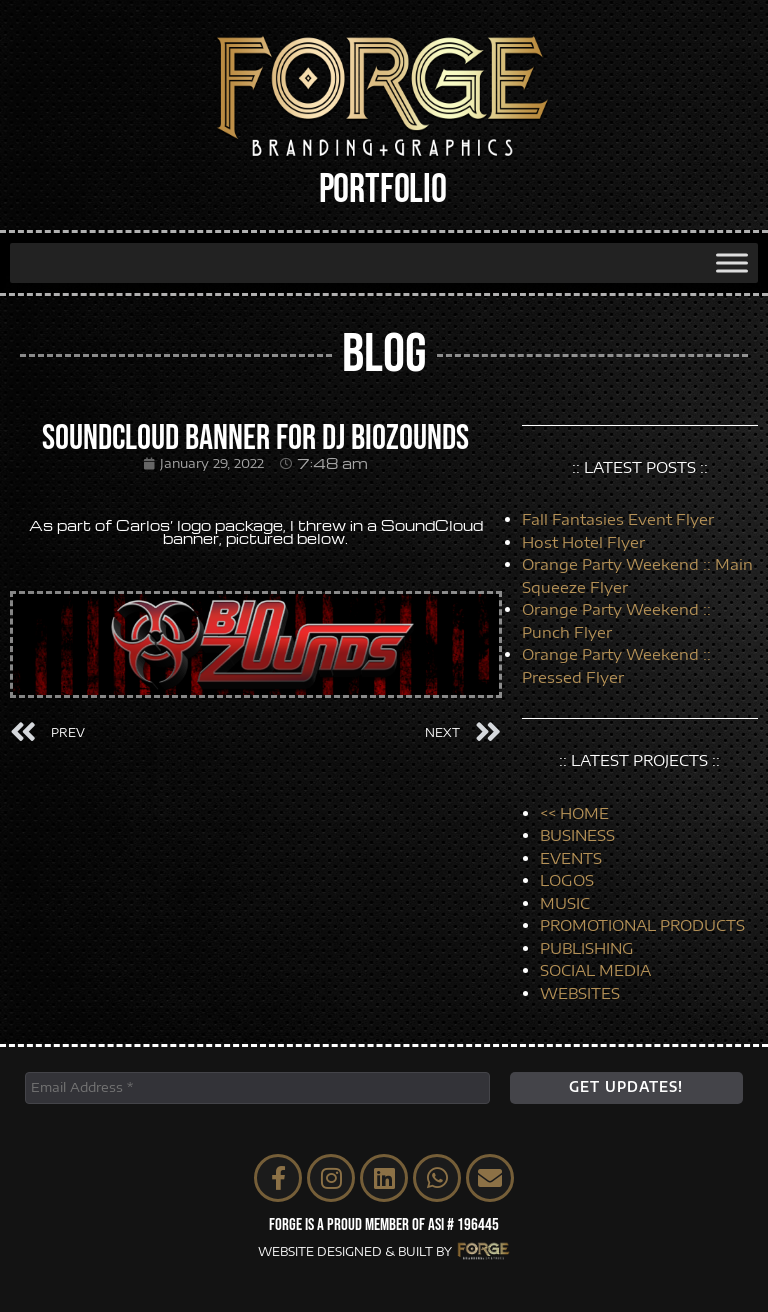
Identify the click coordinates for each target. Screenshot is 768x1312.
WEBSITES (580, 993)
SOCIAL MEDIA (595, 970)
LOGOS (567, 880)
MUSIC (565, 903)
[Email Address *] (257, 1088)
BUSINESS (577, 835)
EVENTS (571, 858)
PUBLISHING (587, 948)
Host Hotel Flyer (583, 542)
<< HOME (574, 813)
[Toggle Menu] (732, 262)
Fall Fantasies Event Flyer (618, 519)
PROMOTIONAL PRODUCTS (642, 925)
